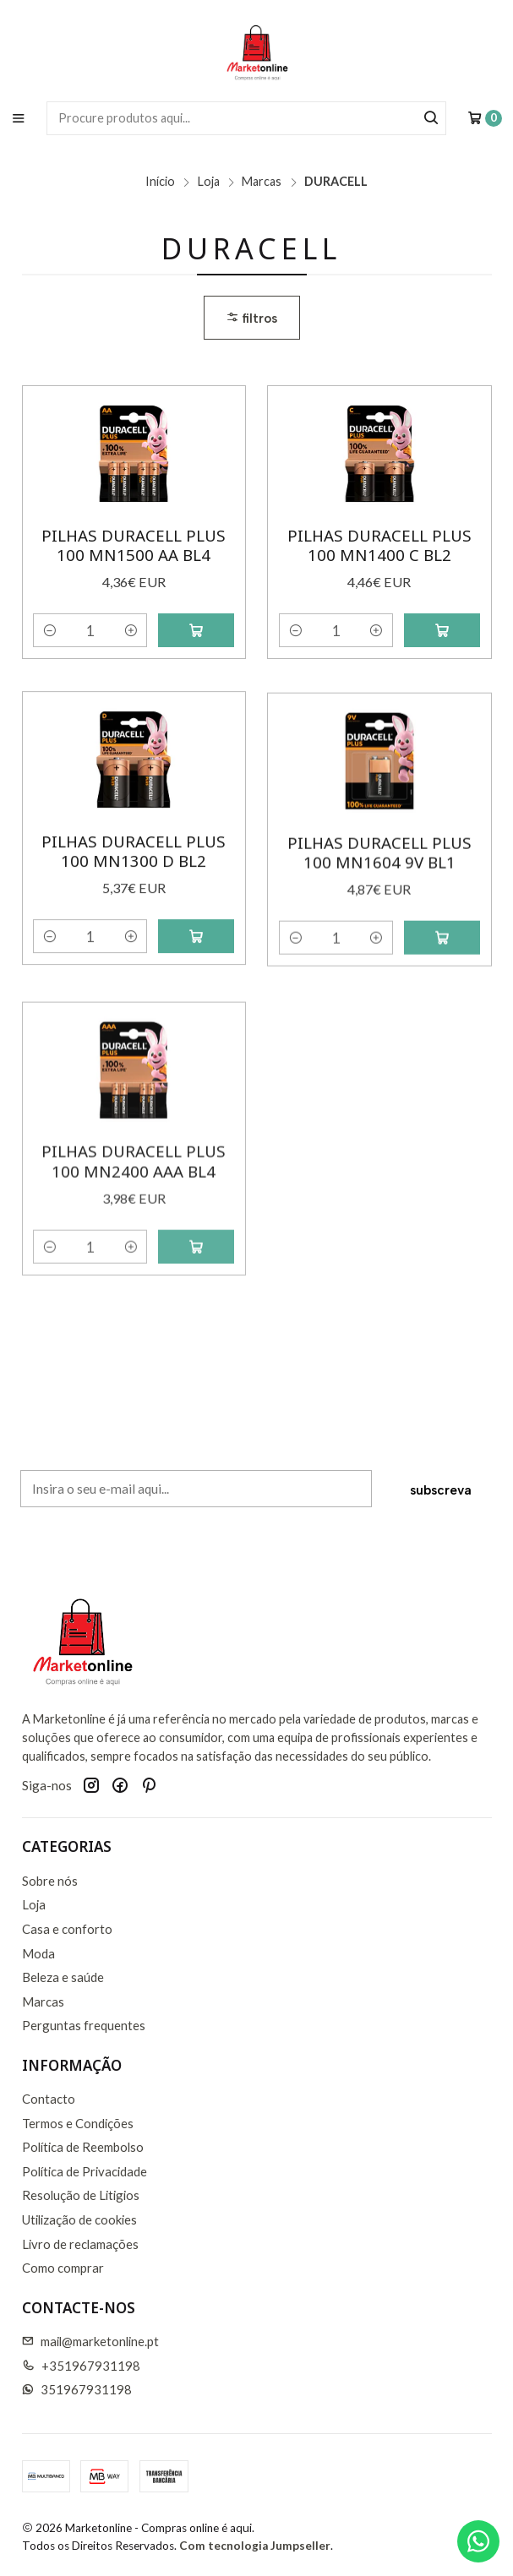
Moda (38, 1953)
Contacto (48, 2098)
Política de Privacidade (84, 2171)
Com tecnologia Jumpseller (254, 2545)
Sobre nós (50, 1880)
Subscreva (441, 1503)
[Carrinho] (484, 118)
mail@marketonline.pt (91, 2341)
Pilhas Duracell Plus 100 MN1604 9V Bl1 (379, 916)
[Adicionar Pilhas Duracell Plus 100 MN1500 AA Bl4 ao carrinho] (196, 630)
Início (160, 182)
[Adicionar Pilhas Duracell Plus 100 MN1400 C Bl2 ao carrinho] (442, 630)
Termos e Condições (78, 2123)
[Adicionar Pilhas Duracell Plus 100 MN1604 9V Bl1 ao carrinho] (442, 1002)
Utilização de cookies (79, 2219)
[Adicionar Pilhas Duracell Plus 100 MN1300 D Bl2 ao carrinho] (196, 978)
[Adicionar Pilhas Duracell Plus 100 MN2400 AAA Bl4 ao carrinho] (196, 1324)
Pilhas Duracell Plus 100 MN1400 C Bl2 (379, 545)
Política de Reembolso (83, 2146)
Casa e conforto (67, 1928)
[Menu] (18, 118)
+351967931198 (81, 2365)
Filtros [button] (251, 318)
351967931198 (77, 2389)
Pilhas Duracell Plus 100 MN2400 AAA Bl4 (133, 1238)
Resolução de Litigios (80, 2195)
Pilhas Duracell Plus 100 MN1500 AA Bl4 (133, 545)
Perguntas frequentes (83, 2025)
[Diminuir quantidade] (49, 630)
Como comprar (63, 2267)
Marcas (261, 182)
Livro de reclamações (80, 2244)
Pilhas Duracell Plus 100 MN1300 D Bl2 (133, 893)
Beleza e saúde (63, 1977)
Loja (209, 182)
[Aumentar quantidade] (130, 630)
